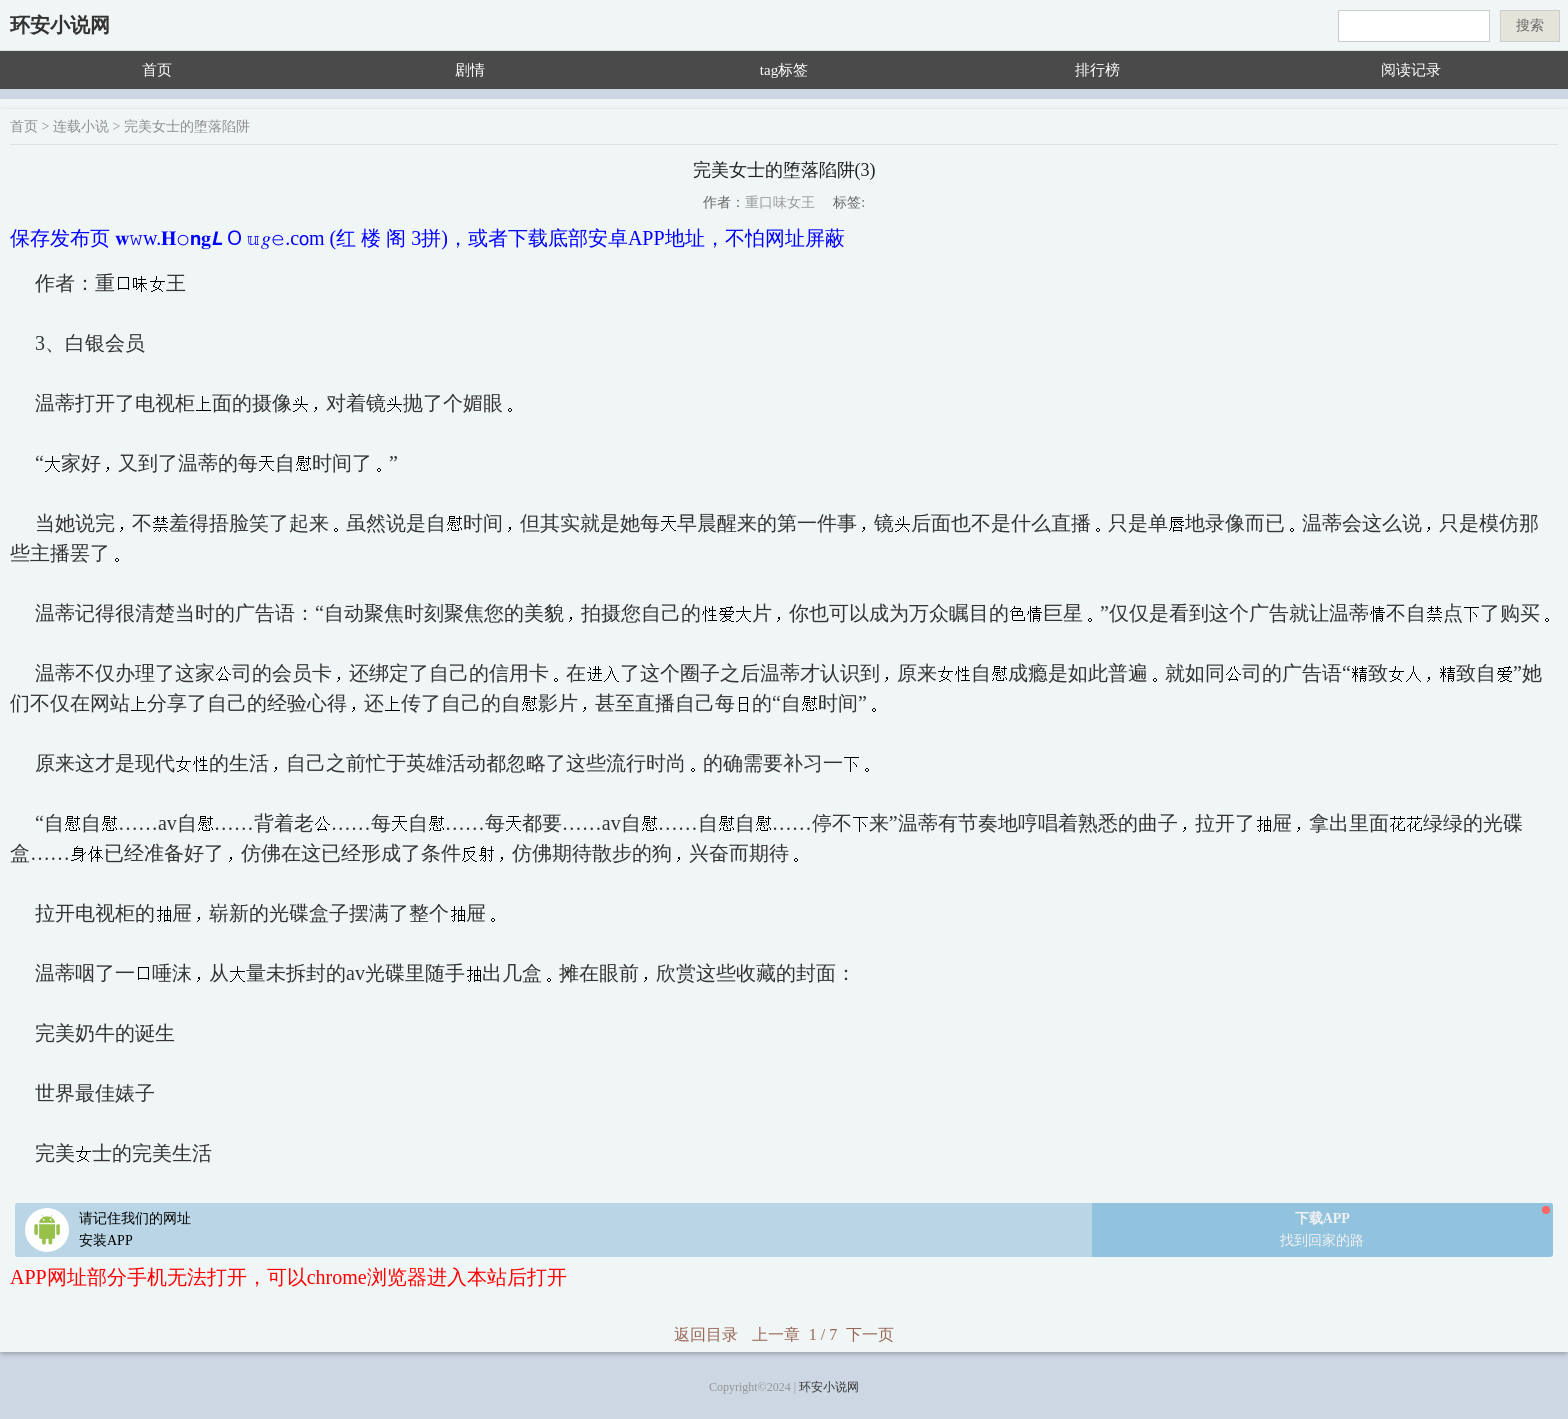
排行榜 (1097, 70)
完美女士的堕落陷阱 (187, 126)
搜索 (1530, 25)
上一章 (776, 1334)
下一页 (870, 1334)
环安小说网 (60, 25)
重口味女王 (780, 202)
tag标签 (784, 70)
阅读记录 (1411, 70)
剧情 (470, 70)
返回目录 (706, 1334)
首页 (157, 70)
